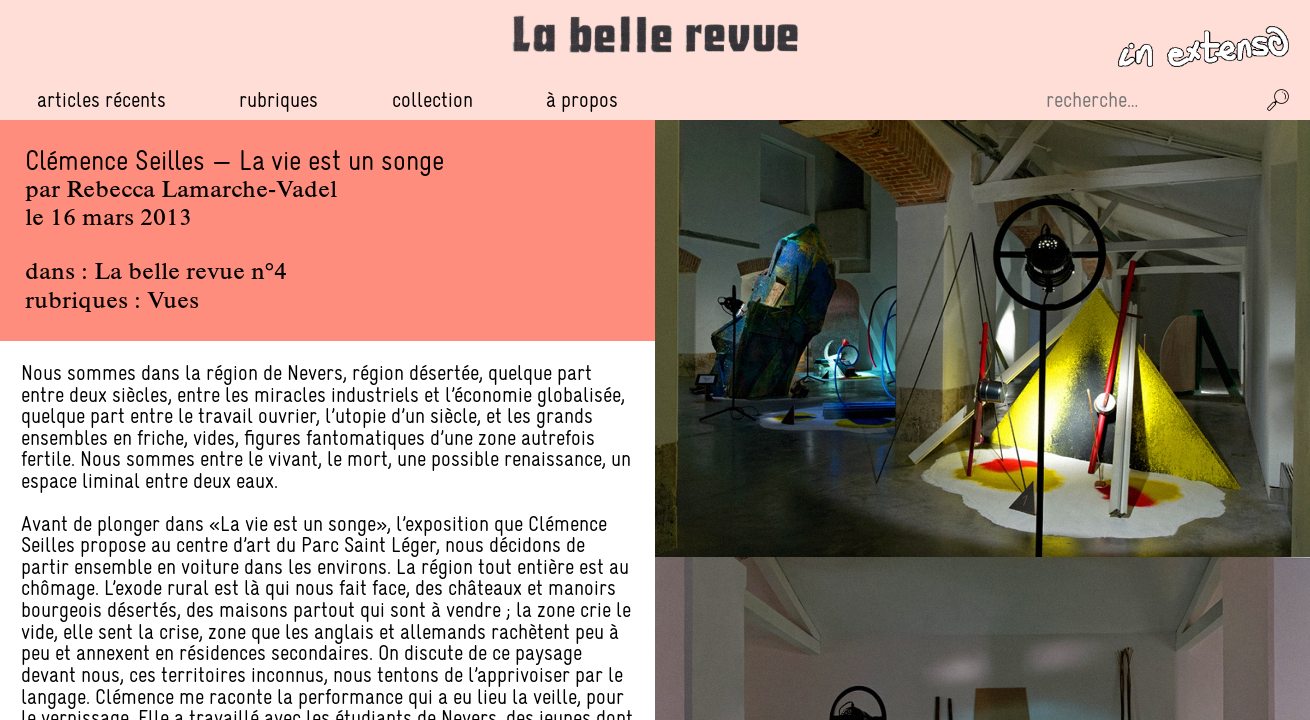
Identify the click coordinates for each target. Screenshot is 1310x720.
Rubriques (278, 100)
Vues (173, 302)
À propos (582, 99)
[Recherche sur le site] (1148, 100)
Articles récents (101, 99)
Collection (432, 99)
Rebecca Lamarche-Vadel (201, 191)
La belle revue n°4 (190, 273)
